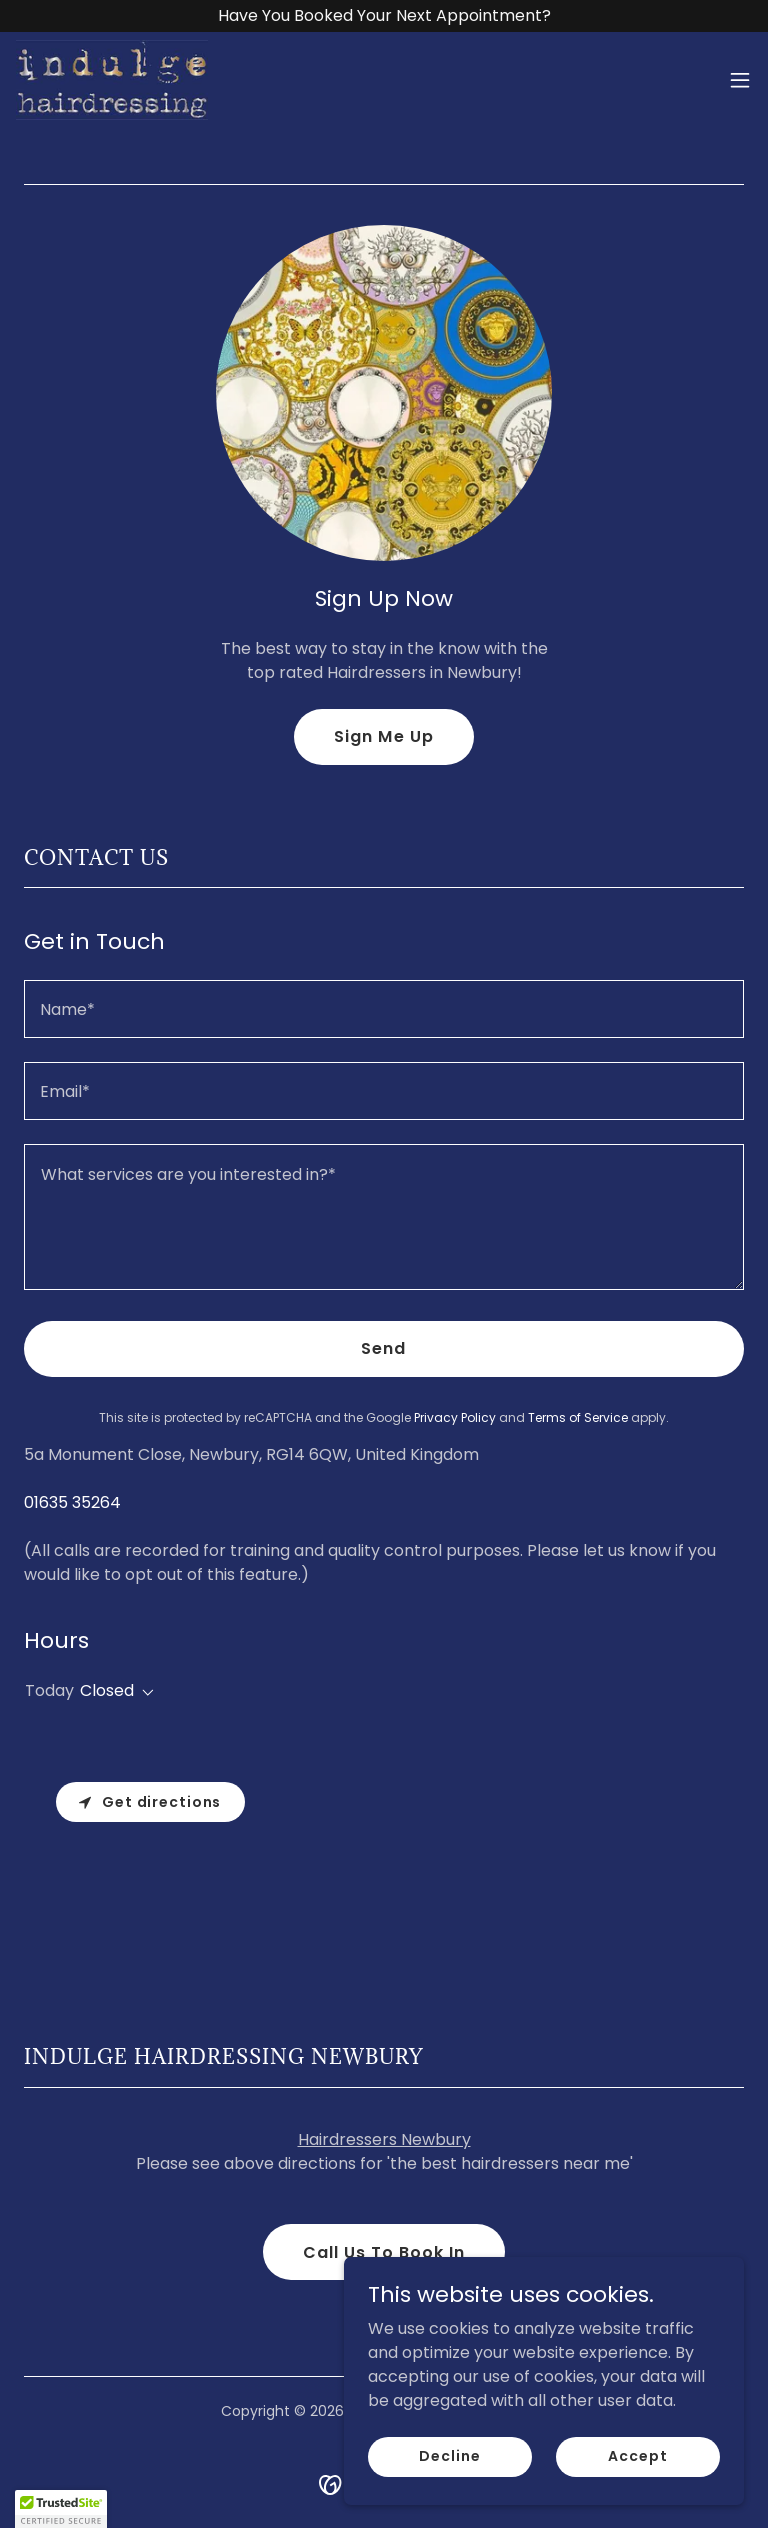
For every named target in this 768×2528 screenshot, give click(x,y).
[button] (740, 80)
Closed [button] (107, 1690)
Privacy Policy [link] (455, 1417)
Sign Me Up (383, 736)
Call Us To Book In (384, 2252)
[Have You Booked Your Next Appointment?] (384, 16)
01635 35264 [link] (72, 1502)
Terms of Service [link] (578, 1417)
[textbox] (384, 1009)
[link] (112, 80)
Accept (637, 2456)
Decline (449, 2456)
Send (383, 1348)
